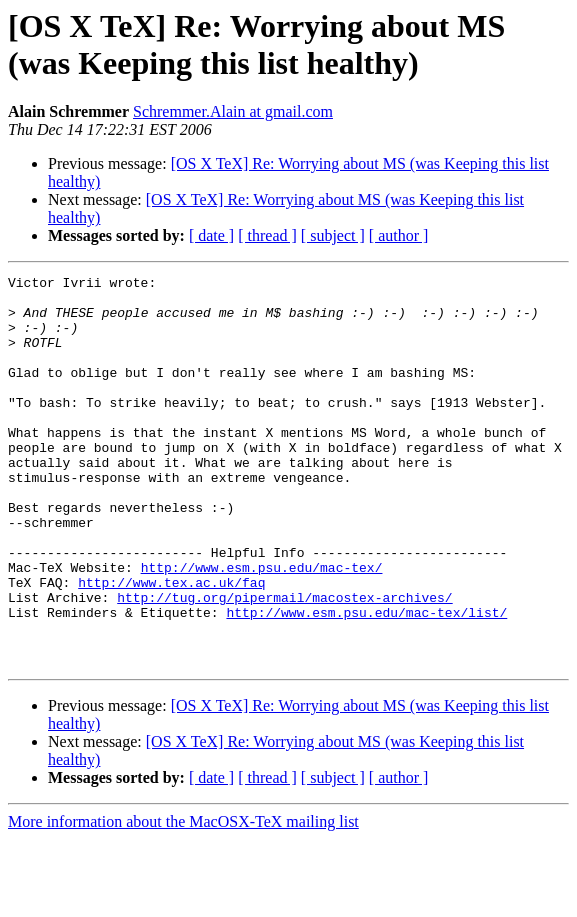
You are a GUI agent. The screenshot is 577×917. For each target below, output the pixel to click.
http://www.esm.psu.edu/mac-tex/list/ (366, 681)
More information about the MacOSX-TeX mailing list (183, 899)
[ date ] (211, 235)
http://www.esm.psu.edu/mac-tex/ (262, 627)
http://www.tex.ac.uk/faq (171, 645)
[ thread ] (267, 235)
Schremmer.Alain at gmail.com (233, 111)
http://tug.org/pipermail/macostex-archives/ (284, 663)
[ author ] (399, 235)
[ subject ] (333, 235)
